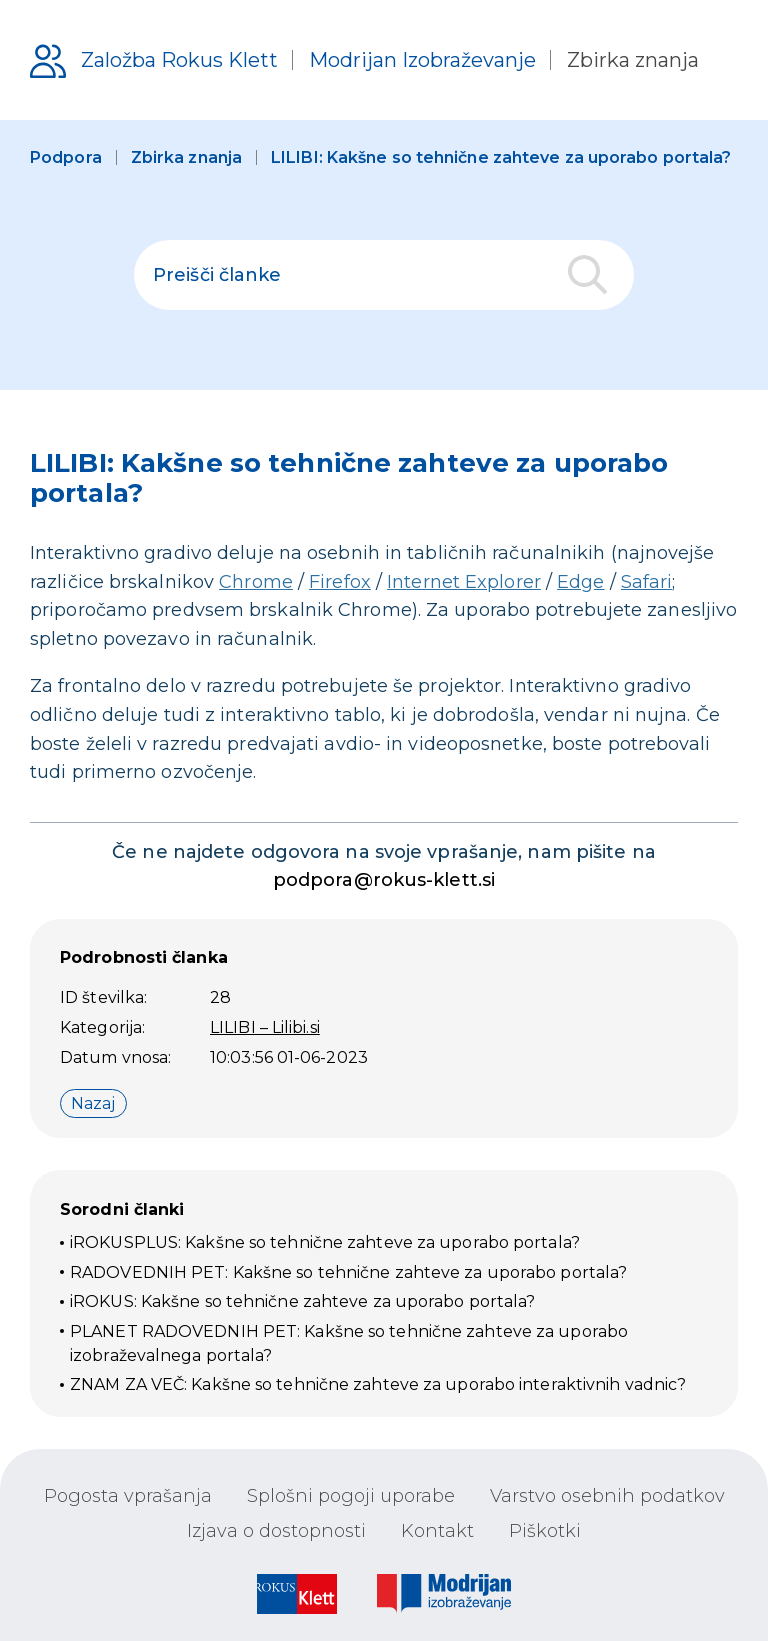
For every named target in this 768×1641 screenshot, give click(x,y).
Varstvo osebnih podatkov (607, 1496)
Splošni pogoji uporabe (351, 1496)
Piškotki (545, 1531)
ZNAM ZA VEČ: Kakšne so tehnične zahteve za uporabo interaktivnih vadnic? (378, 1384)
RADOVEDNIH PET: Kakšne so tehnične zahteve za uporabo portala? (348, 1272)
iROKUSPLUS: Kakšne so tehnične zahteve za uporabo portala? (325, 1242)
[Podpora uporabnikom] (364, 60)
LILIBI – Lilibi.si (265, 1027)
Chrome (256, 582)
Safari (647, 582)
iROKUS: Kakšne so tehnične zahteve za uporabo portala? (302, 1301)
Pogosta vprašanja (128, 1496)
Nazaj (93, 1103)
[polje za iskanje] (384, 275)
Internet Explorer (464, 582)
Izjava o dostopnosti (276, 1531)
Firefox (340, 582)
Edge (580, 582)
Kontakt (437, 1531)
